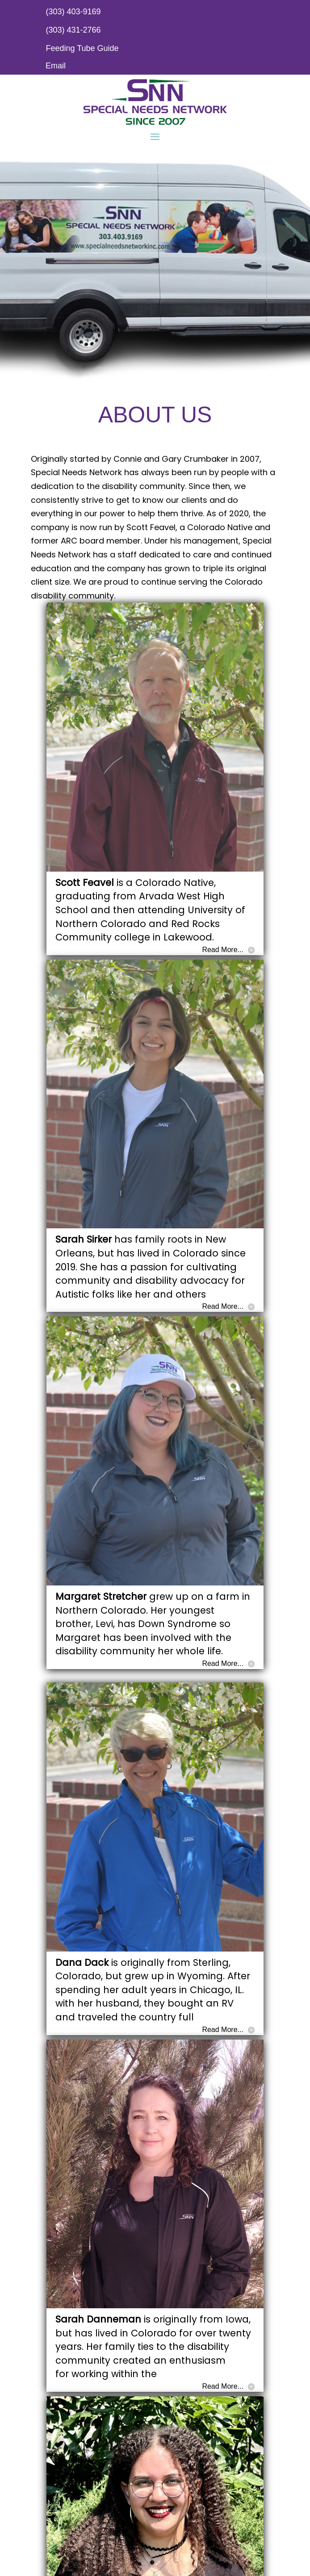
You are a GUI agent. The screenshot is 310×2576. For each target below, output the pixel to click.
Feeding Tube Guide (82, 48)
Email (56, 65)
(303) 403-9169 (73, 11)
